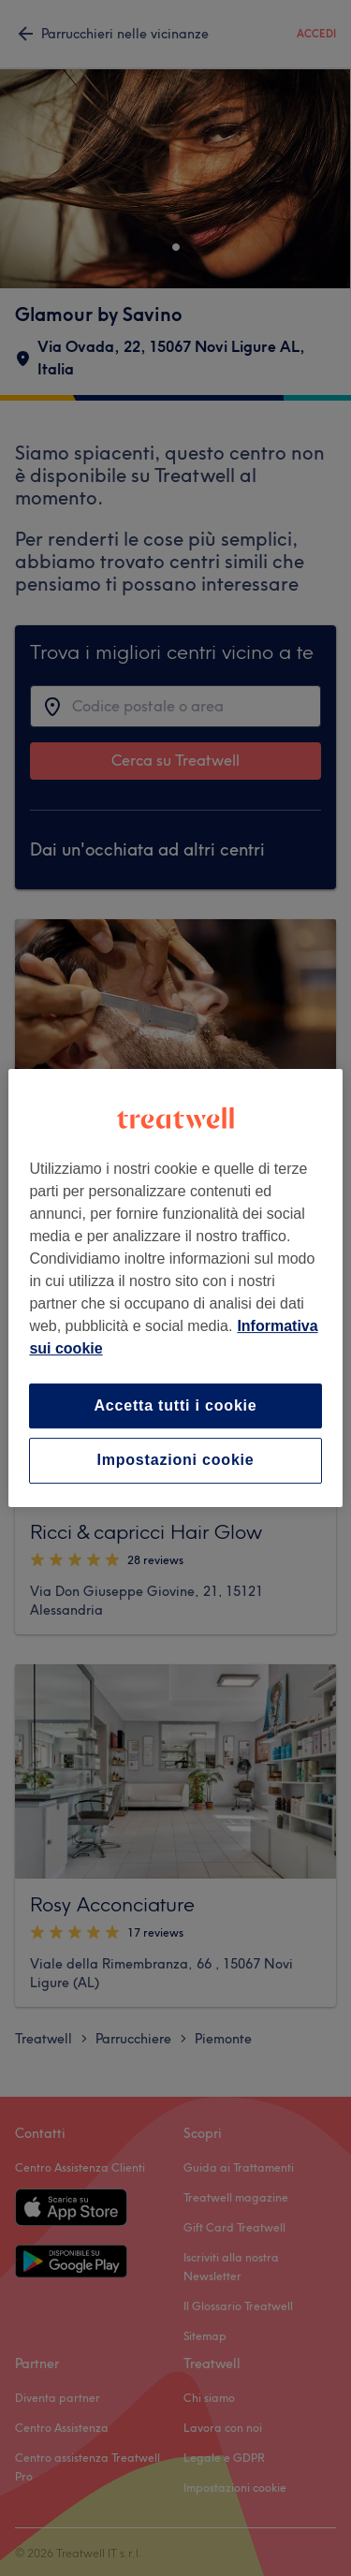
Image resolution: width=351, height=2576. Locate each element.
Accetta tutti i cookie (175, 1405)
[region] (175, 1288)
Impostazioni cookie (175, 1461)
